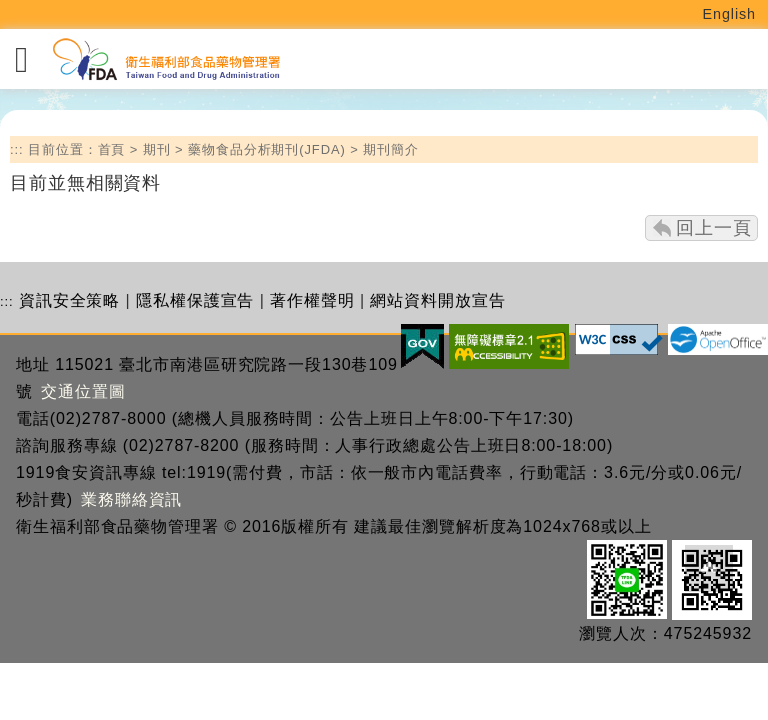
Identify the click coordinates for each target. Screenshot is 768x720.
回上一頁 (714, 228)
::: (17, 149)
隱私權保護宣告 (195, 300)
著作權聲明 (312, 300)
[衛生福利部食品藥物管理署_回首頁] (165, 59)
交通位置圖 (83, 391)
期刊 (157, 149)
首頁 (112, 149)
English (730, 14)
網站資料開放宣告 (437, 300)
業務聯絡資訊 (131, 499)
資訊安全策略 (69, 300)
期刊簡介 (391, 149)
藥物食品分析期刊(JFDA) (267, 149)
